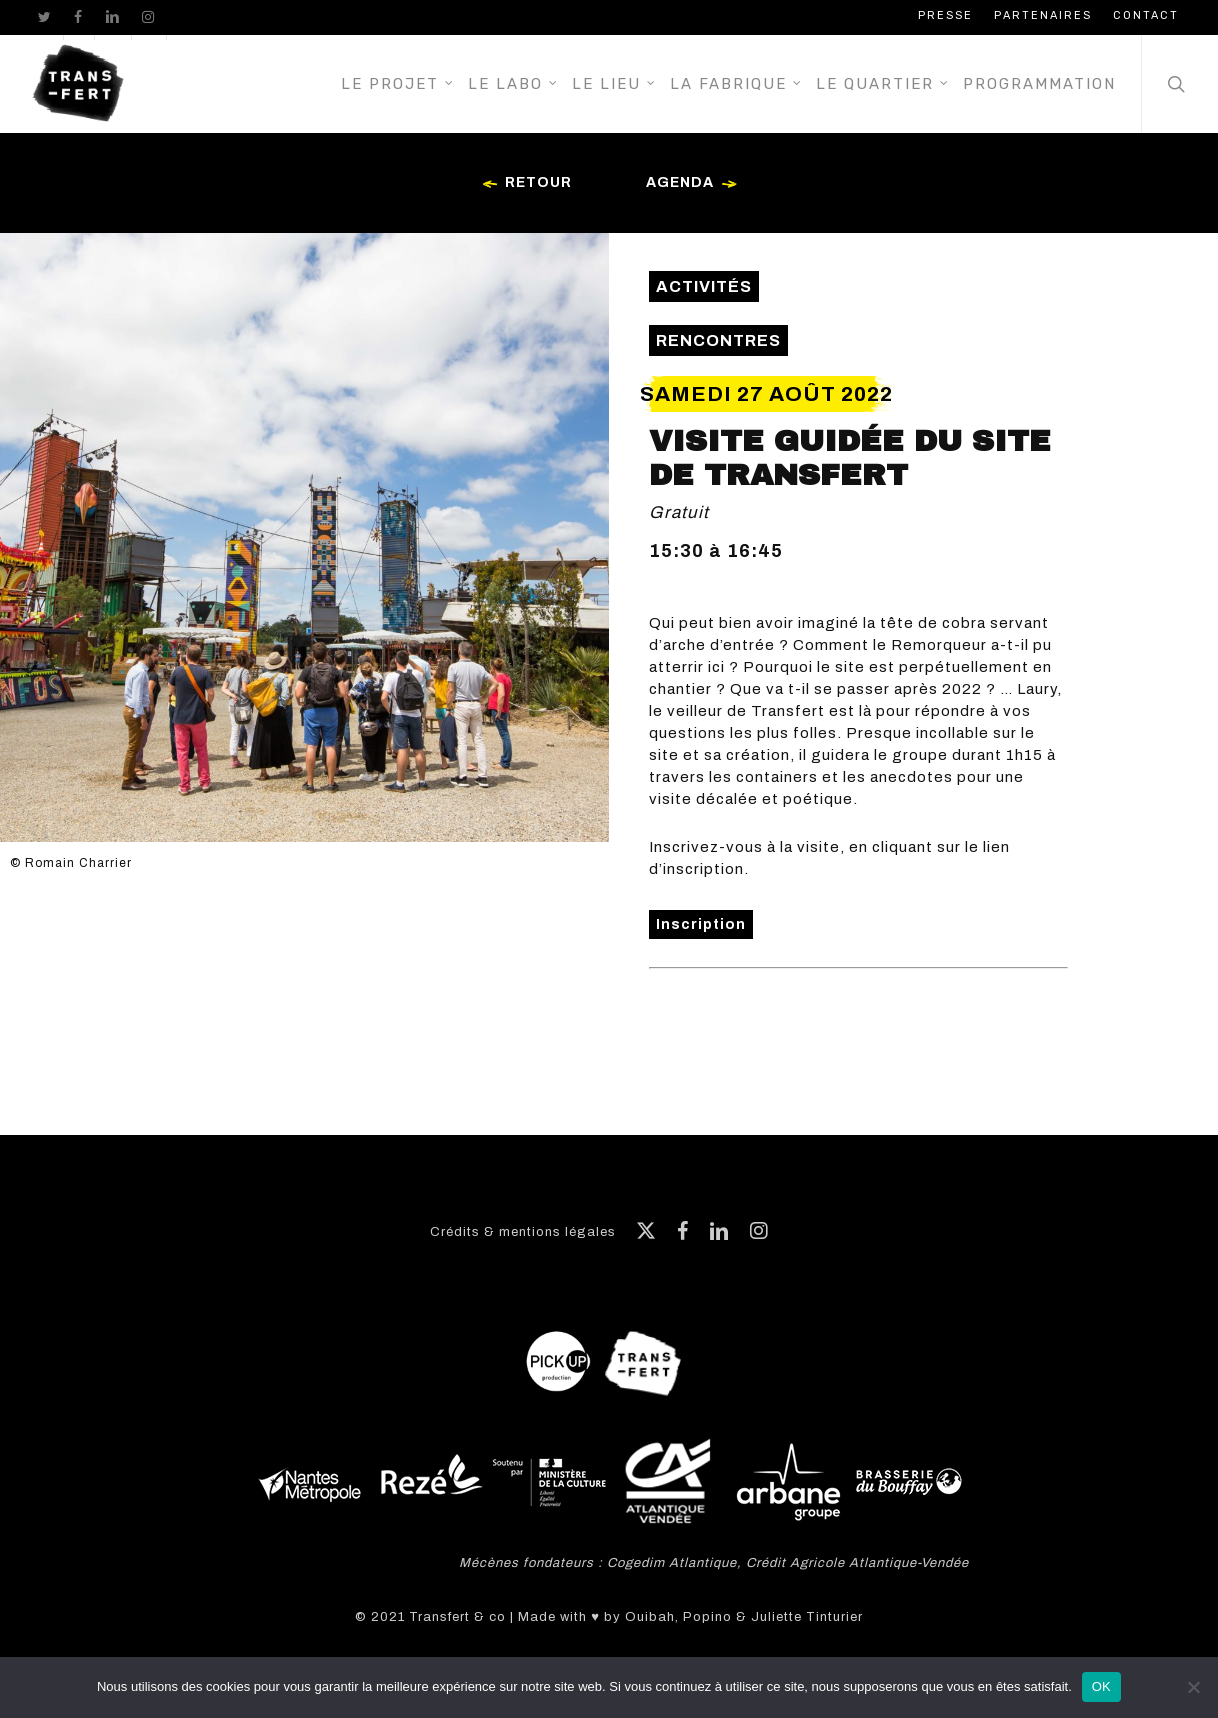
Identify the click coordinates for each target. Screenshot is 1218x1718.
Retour (523, 184)
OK (1101, 1686)
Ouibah (650, 1617)
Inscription (701, 924)
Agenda (695, 184)
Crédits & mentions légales (523, 1232)
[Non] (1193, 1687)
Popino (707, 1617)
